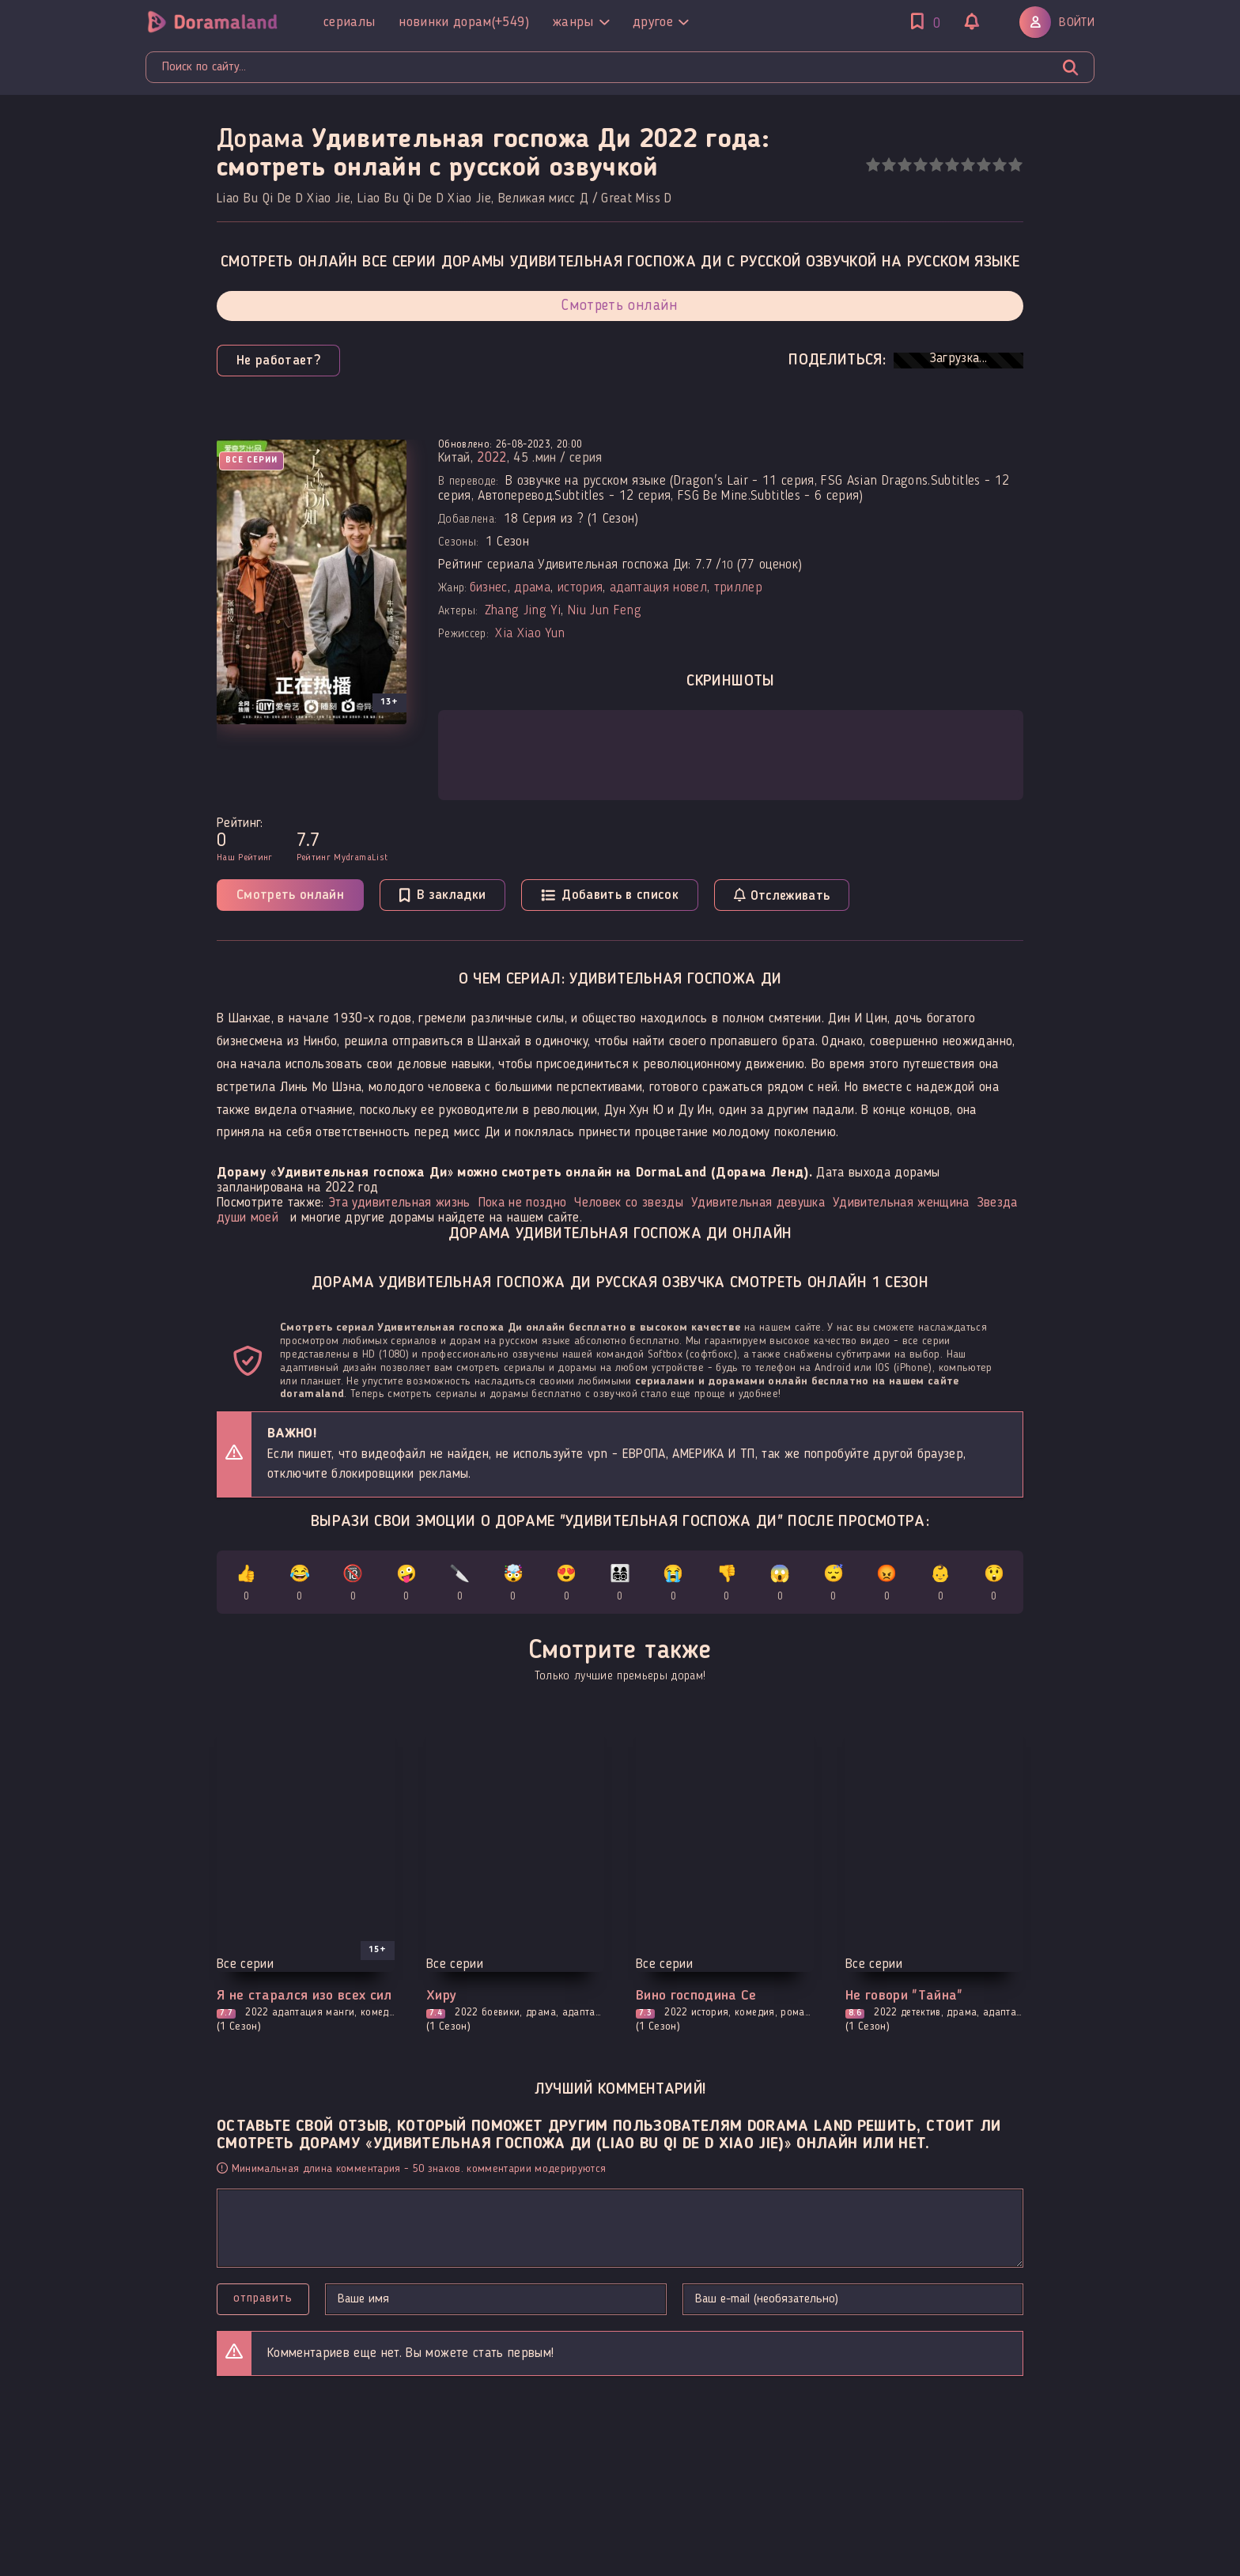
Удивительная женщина (901, 1203)
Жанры (581, 22)
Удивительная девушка (758, 1203)
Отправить (263, 2298)
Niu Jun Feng (604, 611)
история (580, 588)
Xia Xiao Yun (530, 633)
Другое (660, 22)
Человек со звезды (628, 1203)
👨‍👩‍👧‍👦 (620, 1585)
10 (1015, 165)
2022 (491, 458)
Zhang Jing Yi (523, 611)
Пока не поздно (522, 1203)
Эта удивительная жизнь (399, 1203)
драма (532, 588)
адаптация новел (658, 588)
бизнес (489, 588)
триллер (738, 588)
